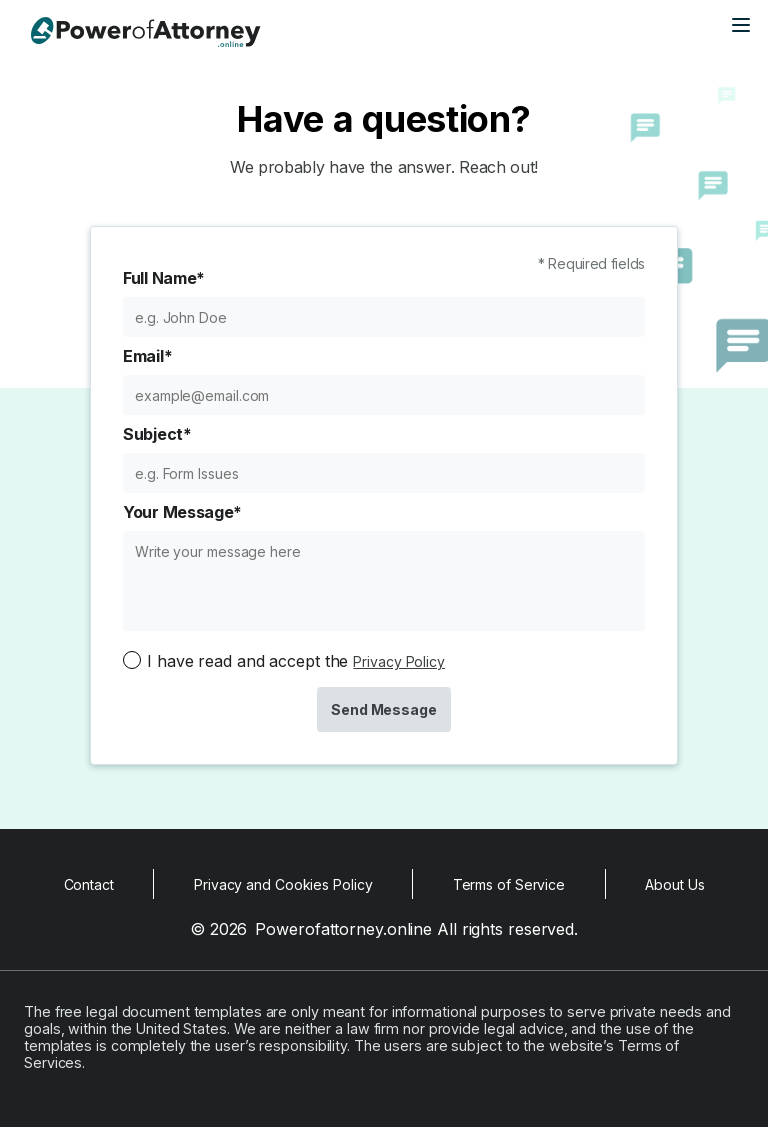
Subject (157, 434)
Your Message (182, 512)
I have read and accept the (296, 661)
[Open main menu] (741, 25)
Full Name (164, 278)
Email (147, 356)
